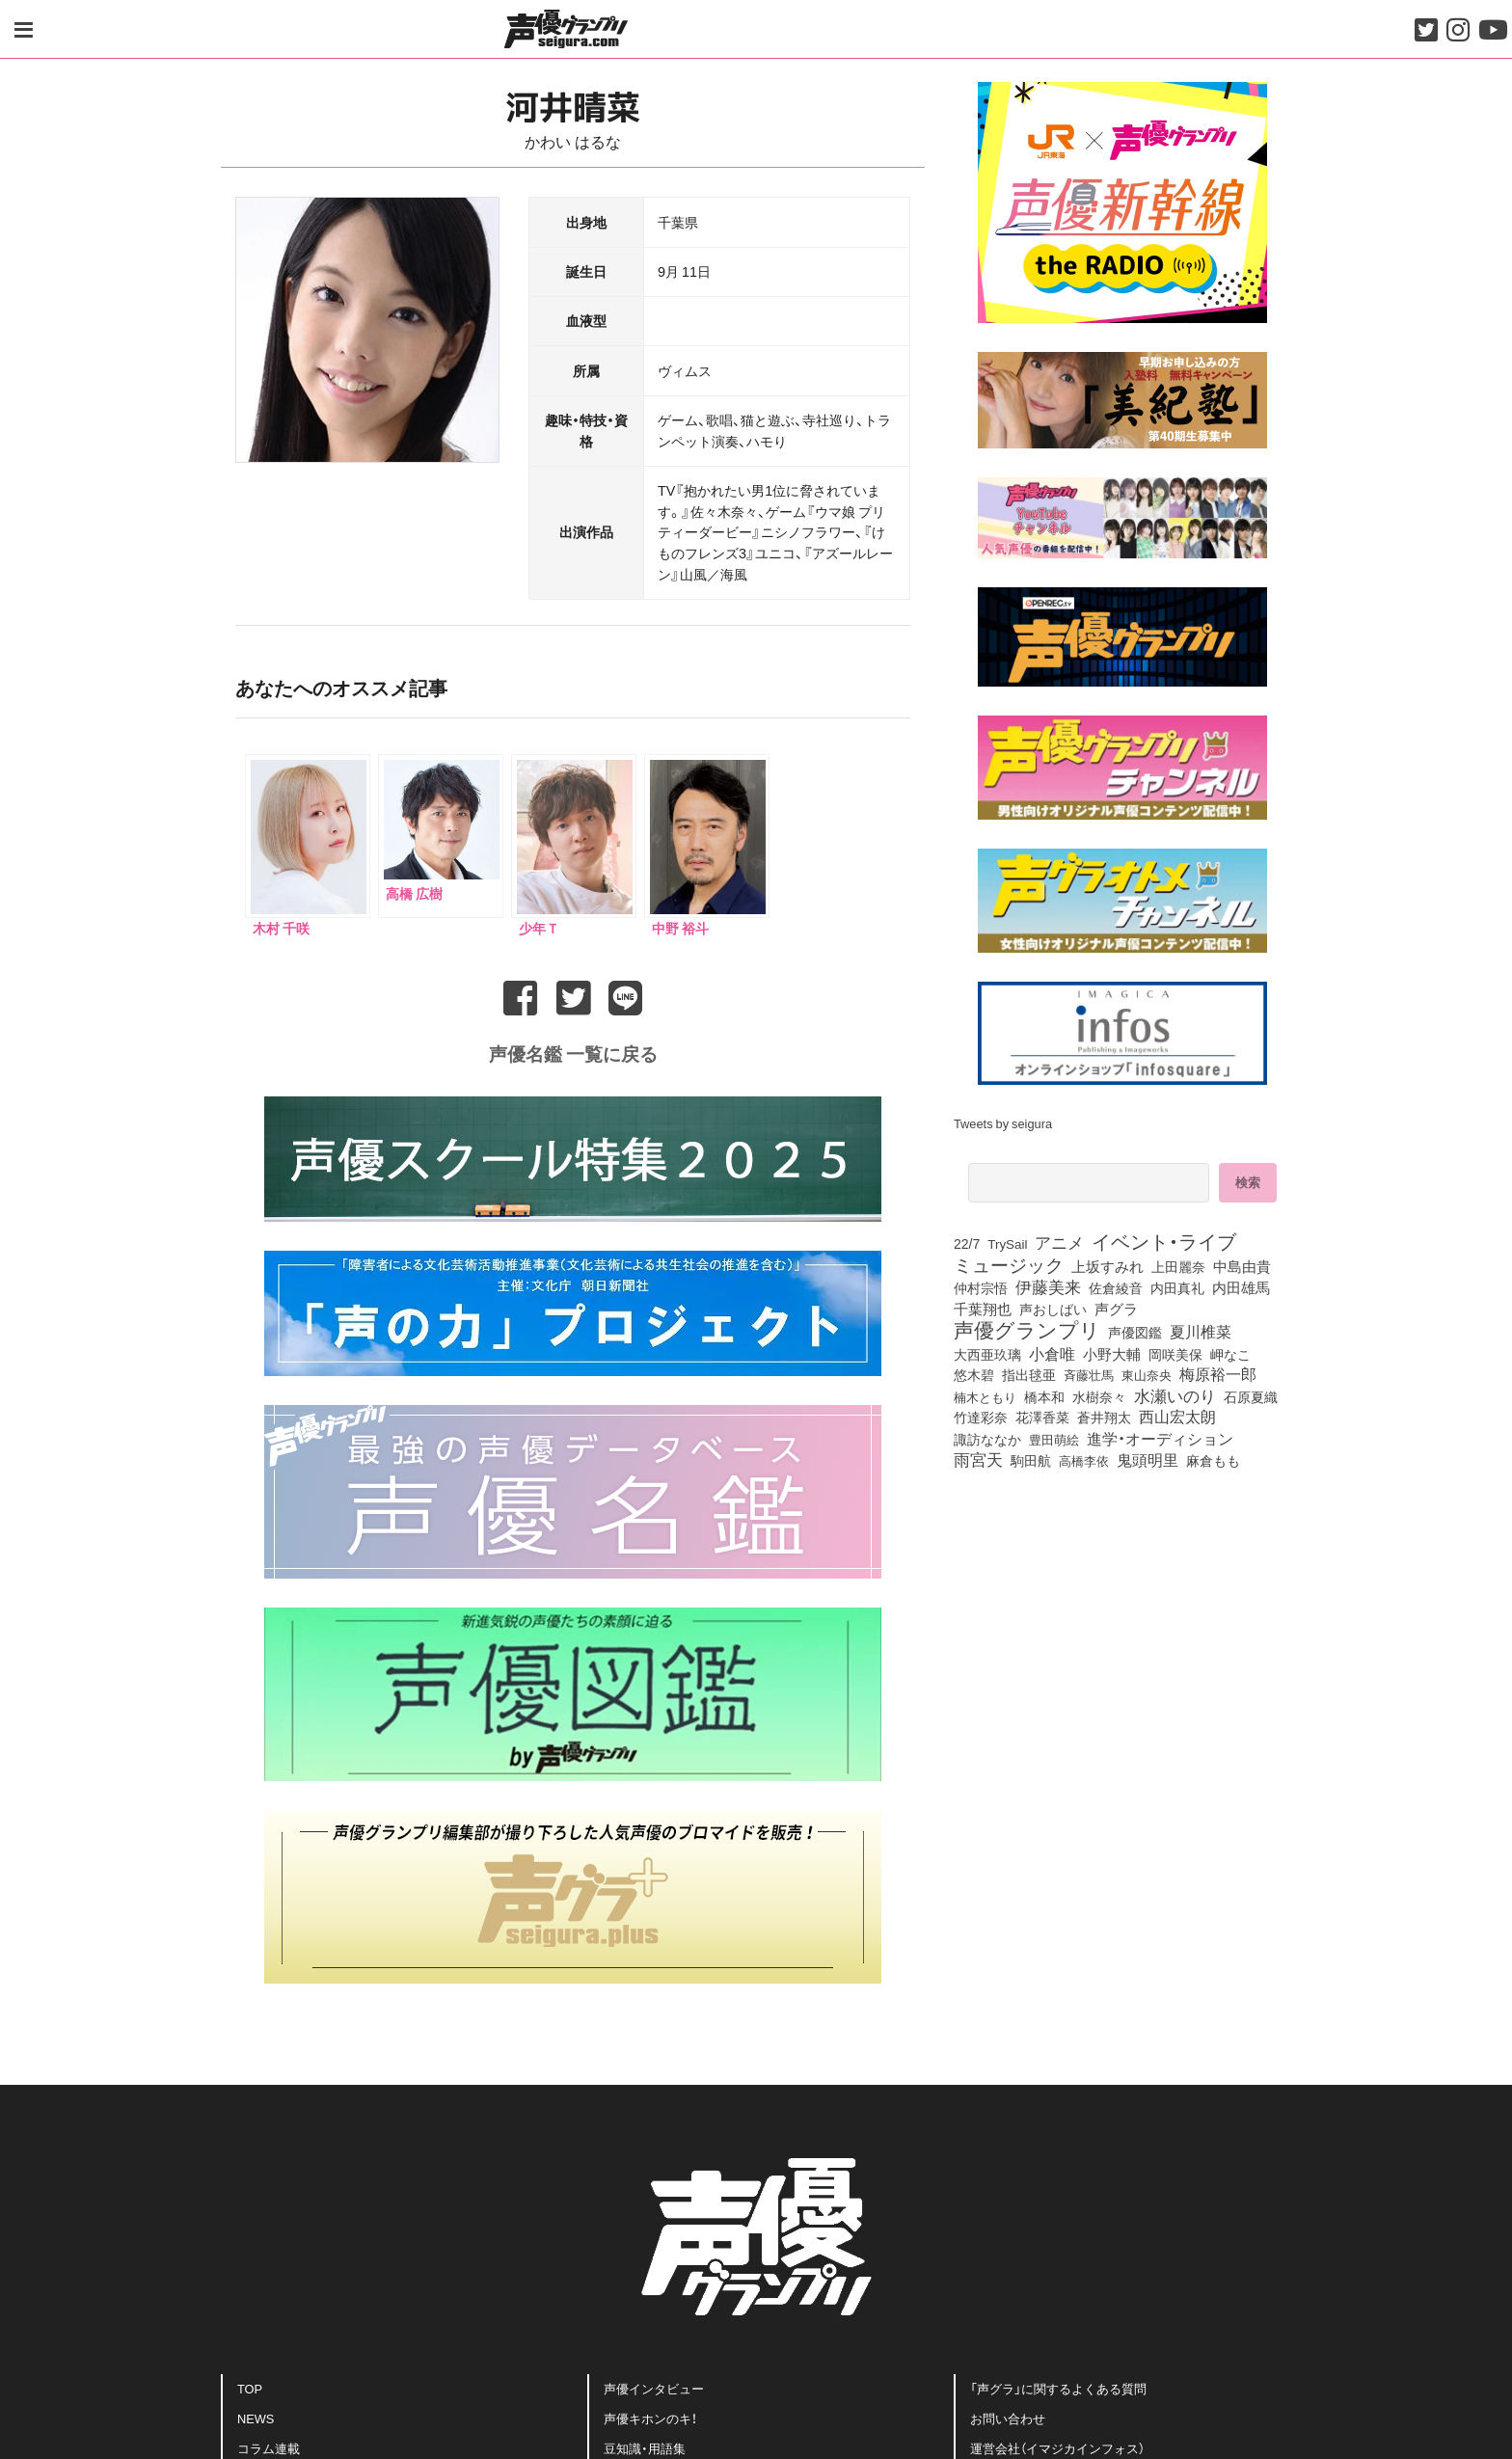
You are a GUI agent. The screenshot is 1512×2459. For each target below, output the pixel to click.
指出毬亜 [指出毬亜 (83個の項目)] (1029, 1374)
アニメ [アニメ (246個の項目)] (1059, 1242)
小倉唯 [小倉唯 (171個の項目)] (1052, 1353)
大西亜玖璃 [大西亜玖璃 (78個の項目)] (987, 1354)
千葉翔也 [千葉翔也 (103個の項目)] (983, 1308)
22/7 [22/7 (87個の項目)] (967, 1243)
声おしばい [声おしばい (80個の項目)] (1053, 1308)
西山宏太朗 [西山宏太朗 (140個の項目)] (1177, 1416)
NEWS (255, 2415)
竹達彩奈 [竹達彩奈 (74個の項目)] (981, 1416)
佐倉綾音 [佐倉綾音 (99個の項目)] (1116, 1287)
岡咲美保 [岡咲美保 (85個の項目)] (1175, 1354)
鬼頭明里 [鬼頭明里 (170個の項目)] (1147, 1459)
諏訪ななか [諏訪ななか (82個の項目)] (987, 1438)
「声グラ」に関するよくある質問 (1058, 2385)
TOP (249, 2385)
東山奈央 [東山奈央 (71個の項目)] (1146, 1374)
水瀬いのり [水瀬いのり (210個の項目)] (1175, 1395)
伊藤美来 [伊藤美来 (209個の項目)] (1048, 1286)
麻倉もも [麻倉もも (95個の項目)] (1213, 1460)
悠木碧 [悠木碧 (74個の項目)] (974, 1374)
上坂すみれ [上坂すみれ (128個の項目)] (1107, 1266)
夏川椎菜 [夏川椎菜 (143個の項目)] (1200, 1331)
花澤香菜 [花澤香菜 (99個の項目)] (1042, 1416)
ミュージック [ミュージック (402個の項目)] (1009, 1264)
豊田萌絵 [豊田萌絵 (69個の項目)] (1054, 1439)
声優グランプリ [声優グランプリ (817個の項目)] (1027, 1328)
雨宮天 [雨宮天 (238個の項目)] (978, 1459)
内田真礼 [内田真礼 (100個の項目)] (1177, 1287)
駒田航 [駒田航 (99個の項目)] (1031, 1460)
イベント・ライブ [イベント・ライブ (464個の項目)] (1164, 1241)
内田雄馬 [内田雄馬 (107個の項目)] (1241, 1287)
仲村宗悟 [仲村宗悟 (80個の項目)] (981, 1287)
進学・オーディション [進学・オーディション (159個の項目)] (1160, 1437)
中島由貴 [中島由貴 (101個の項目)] (1242, 1266)
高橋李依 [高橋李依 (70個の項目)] (1084, 1460)
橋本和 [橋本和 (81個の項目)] (1044, 1396)
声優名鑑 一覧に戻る (573, 1050)
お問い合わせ (1007, 2415)
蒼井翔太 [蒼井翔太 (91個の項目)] (1104, 1417)
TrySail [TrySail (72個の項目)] (1007, 1243)
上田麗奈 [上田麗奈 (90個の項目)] (1178, 1267)
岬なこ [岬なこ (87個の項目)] (1230, 1354)
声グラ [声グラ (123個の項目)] (1116, 1308)
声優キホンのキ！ (650, 2415)
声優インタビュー (654, 2385)
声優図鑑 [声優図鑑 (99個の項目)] (1135, 1331)
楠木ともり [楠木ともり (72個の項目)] (985, 1396)
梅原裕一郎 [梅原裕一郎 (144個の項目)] (1217, 1374)
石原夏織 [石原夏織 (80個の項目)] (1251, 1396)
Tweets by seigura (1003, 1123)
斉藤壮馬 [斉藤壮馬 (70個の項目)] (1089, 1374)
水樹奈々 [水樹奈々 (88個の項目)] (1099, 1397)
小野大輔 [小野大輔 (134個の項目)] (1112, 1354)
